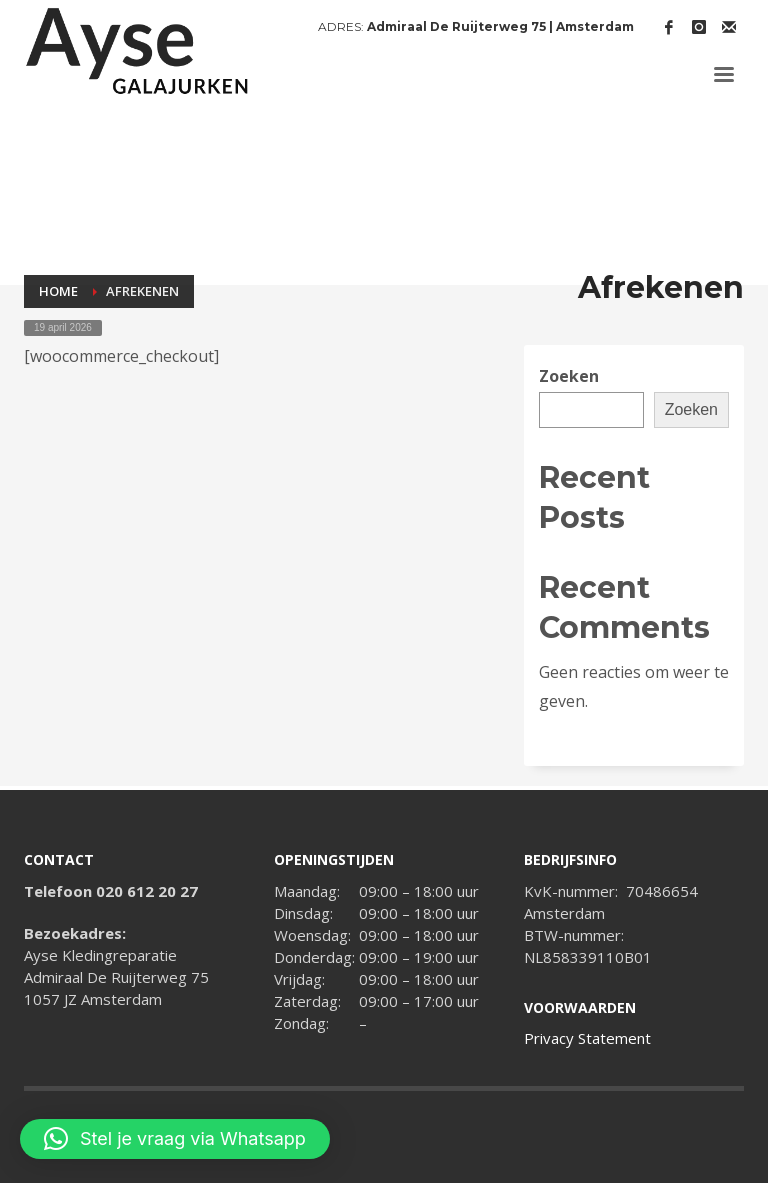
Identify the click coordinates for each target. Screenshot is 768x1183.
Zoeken (569, 376)
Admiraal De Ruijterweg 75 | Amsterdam (500, 26)
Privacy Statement (587, 1038)
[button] (175, 1139)
